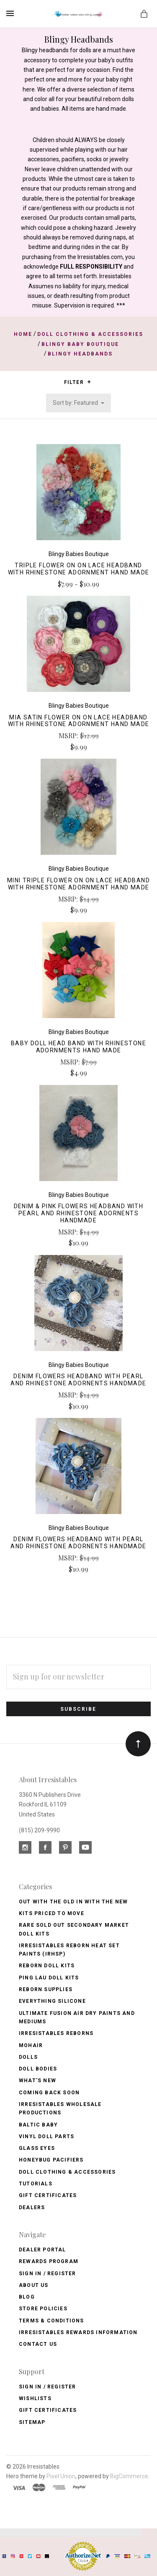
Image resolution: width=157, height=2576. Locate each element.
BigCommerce (129, 2476)
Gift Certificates (48, 2195)
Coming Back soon (49, 2093)
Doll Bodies (38, 2069)
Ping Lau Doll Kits (49, 1978)
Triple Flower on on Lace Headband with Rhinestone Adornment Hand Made (78, 569)
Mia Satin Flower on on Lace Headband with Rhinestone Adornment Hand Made (78, 721)
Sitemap (32, 2422)
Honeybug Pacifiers (51, 2160)
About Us (34, 2285)
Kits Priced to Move (51, 1913)
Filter (77, 382)
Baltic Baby (38, 2125)
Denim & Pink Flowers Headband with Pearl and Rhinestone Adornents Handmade (79, 1213)
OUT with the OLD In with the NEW (73, 1902)
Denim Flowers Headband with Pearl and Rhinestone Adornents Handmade (78, 1380)
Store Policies (43, 2309)
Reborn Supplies (45, 1989)
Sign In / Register (47, 2273)
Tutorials (35, 2184)
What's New (37, 2080)
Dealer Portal (42, 2250)
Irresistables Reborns (56, 2033)
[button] (89, 381)
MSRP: (69, 735)
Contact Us (38, 2344)
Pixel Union (60, 2476)
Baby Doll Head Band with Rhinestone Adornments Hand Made (78, 1047)
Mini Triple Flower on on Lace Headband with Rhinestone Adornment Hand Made (78, 884)
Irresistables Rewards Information (78, 2332)
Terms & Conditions (51, 2321)
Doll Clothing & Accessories (67, 2172)
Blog (27, 2297)
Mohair (31, 2045)
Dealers (32, 2207)
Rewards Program (48, 2261)
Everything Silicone (52, 2001)
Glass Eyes (37, 2148)
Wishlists (35, 2398)
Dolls (28, 2057)
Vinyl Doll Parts (46, 2136)
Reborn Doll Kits (47, 1966)
